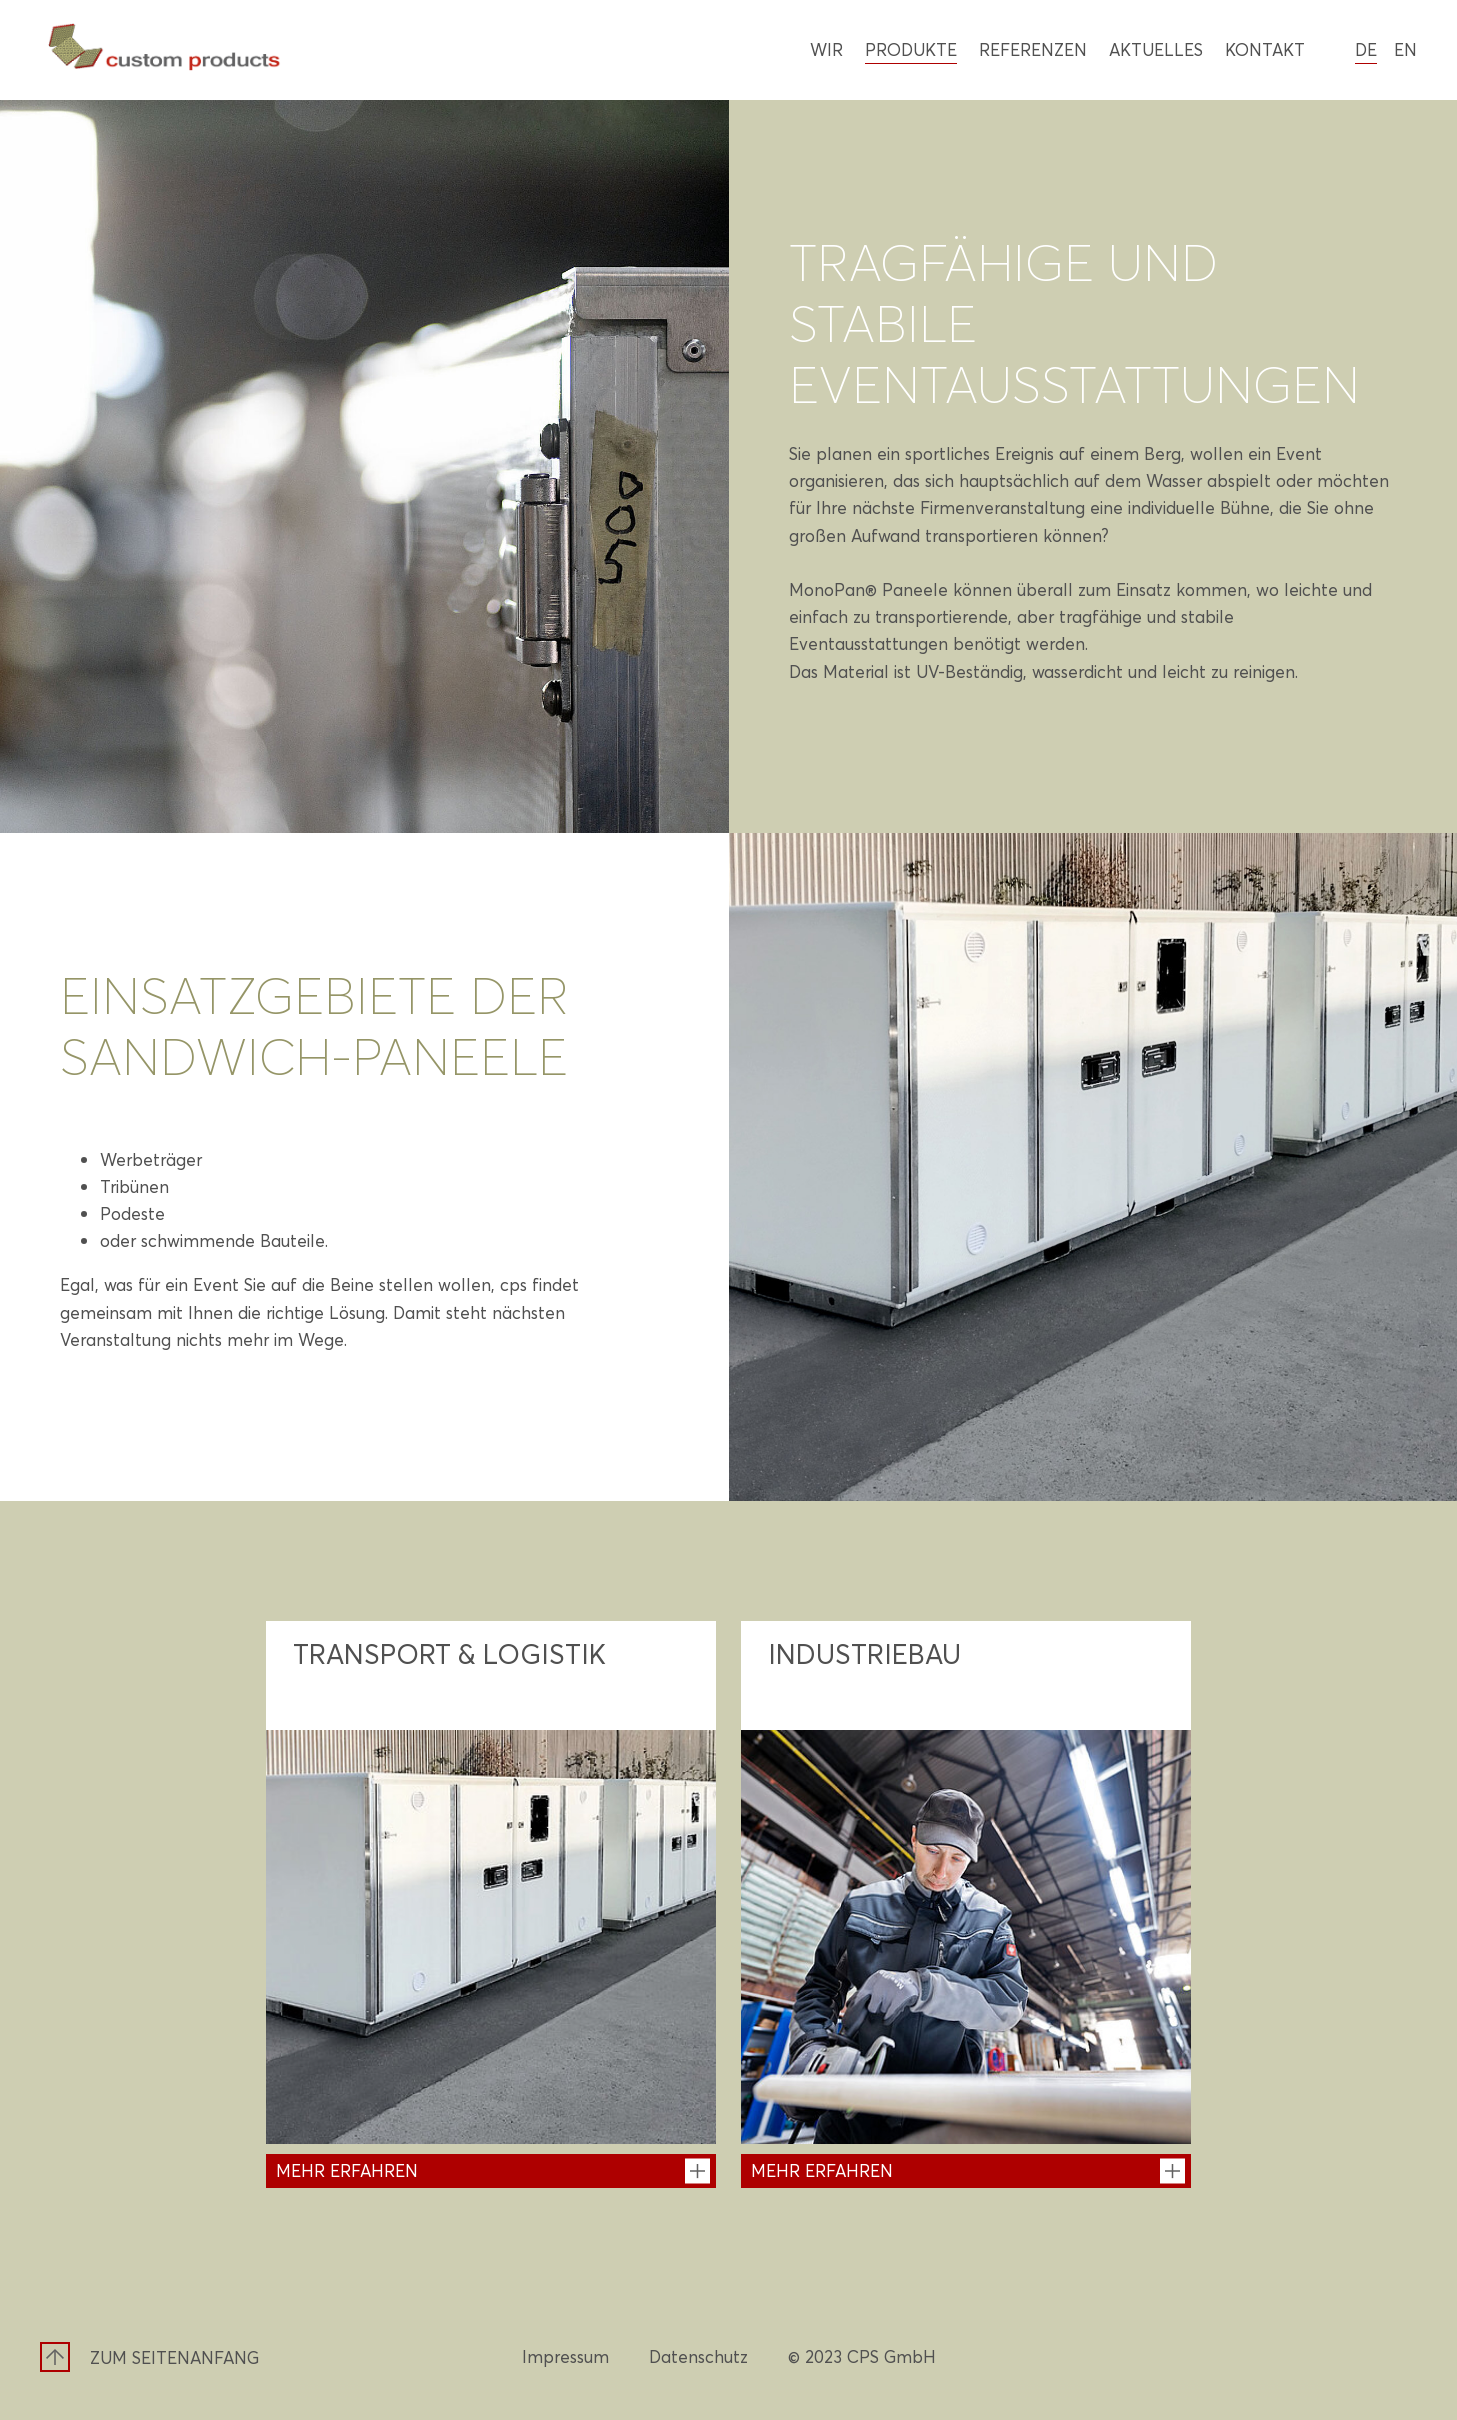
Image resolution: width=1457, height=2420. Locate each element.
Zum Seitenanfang (174, 2357)
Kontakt (1265, 49)
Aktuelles (1156, 49)
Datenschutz (698, 2356)
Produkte (911, 49)
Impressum (565, 2356)
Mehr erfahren (347, 2170)
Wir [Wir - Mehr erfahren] (826, 49)
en (1405, 49)
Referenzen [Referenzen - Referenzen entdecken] (1033, 49)
